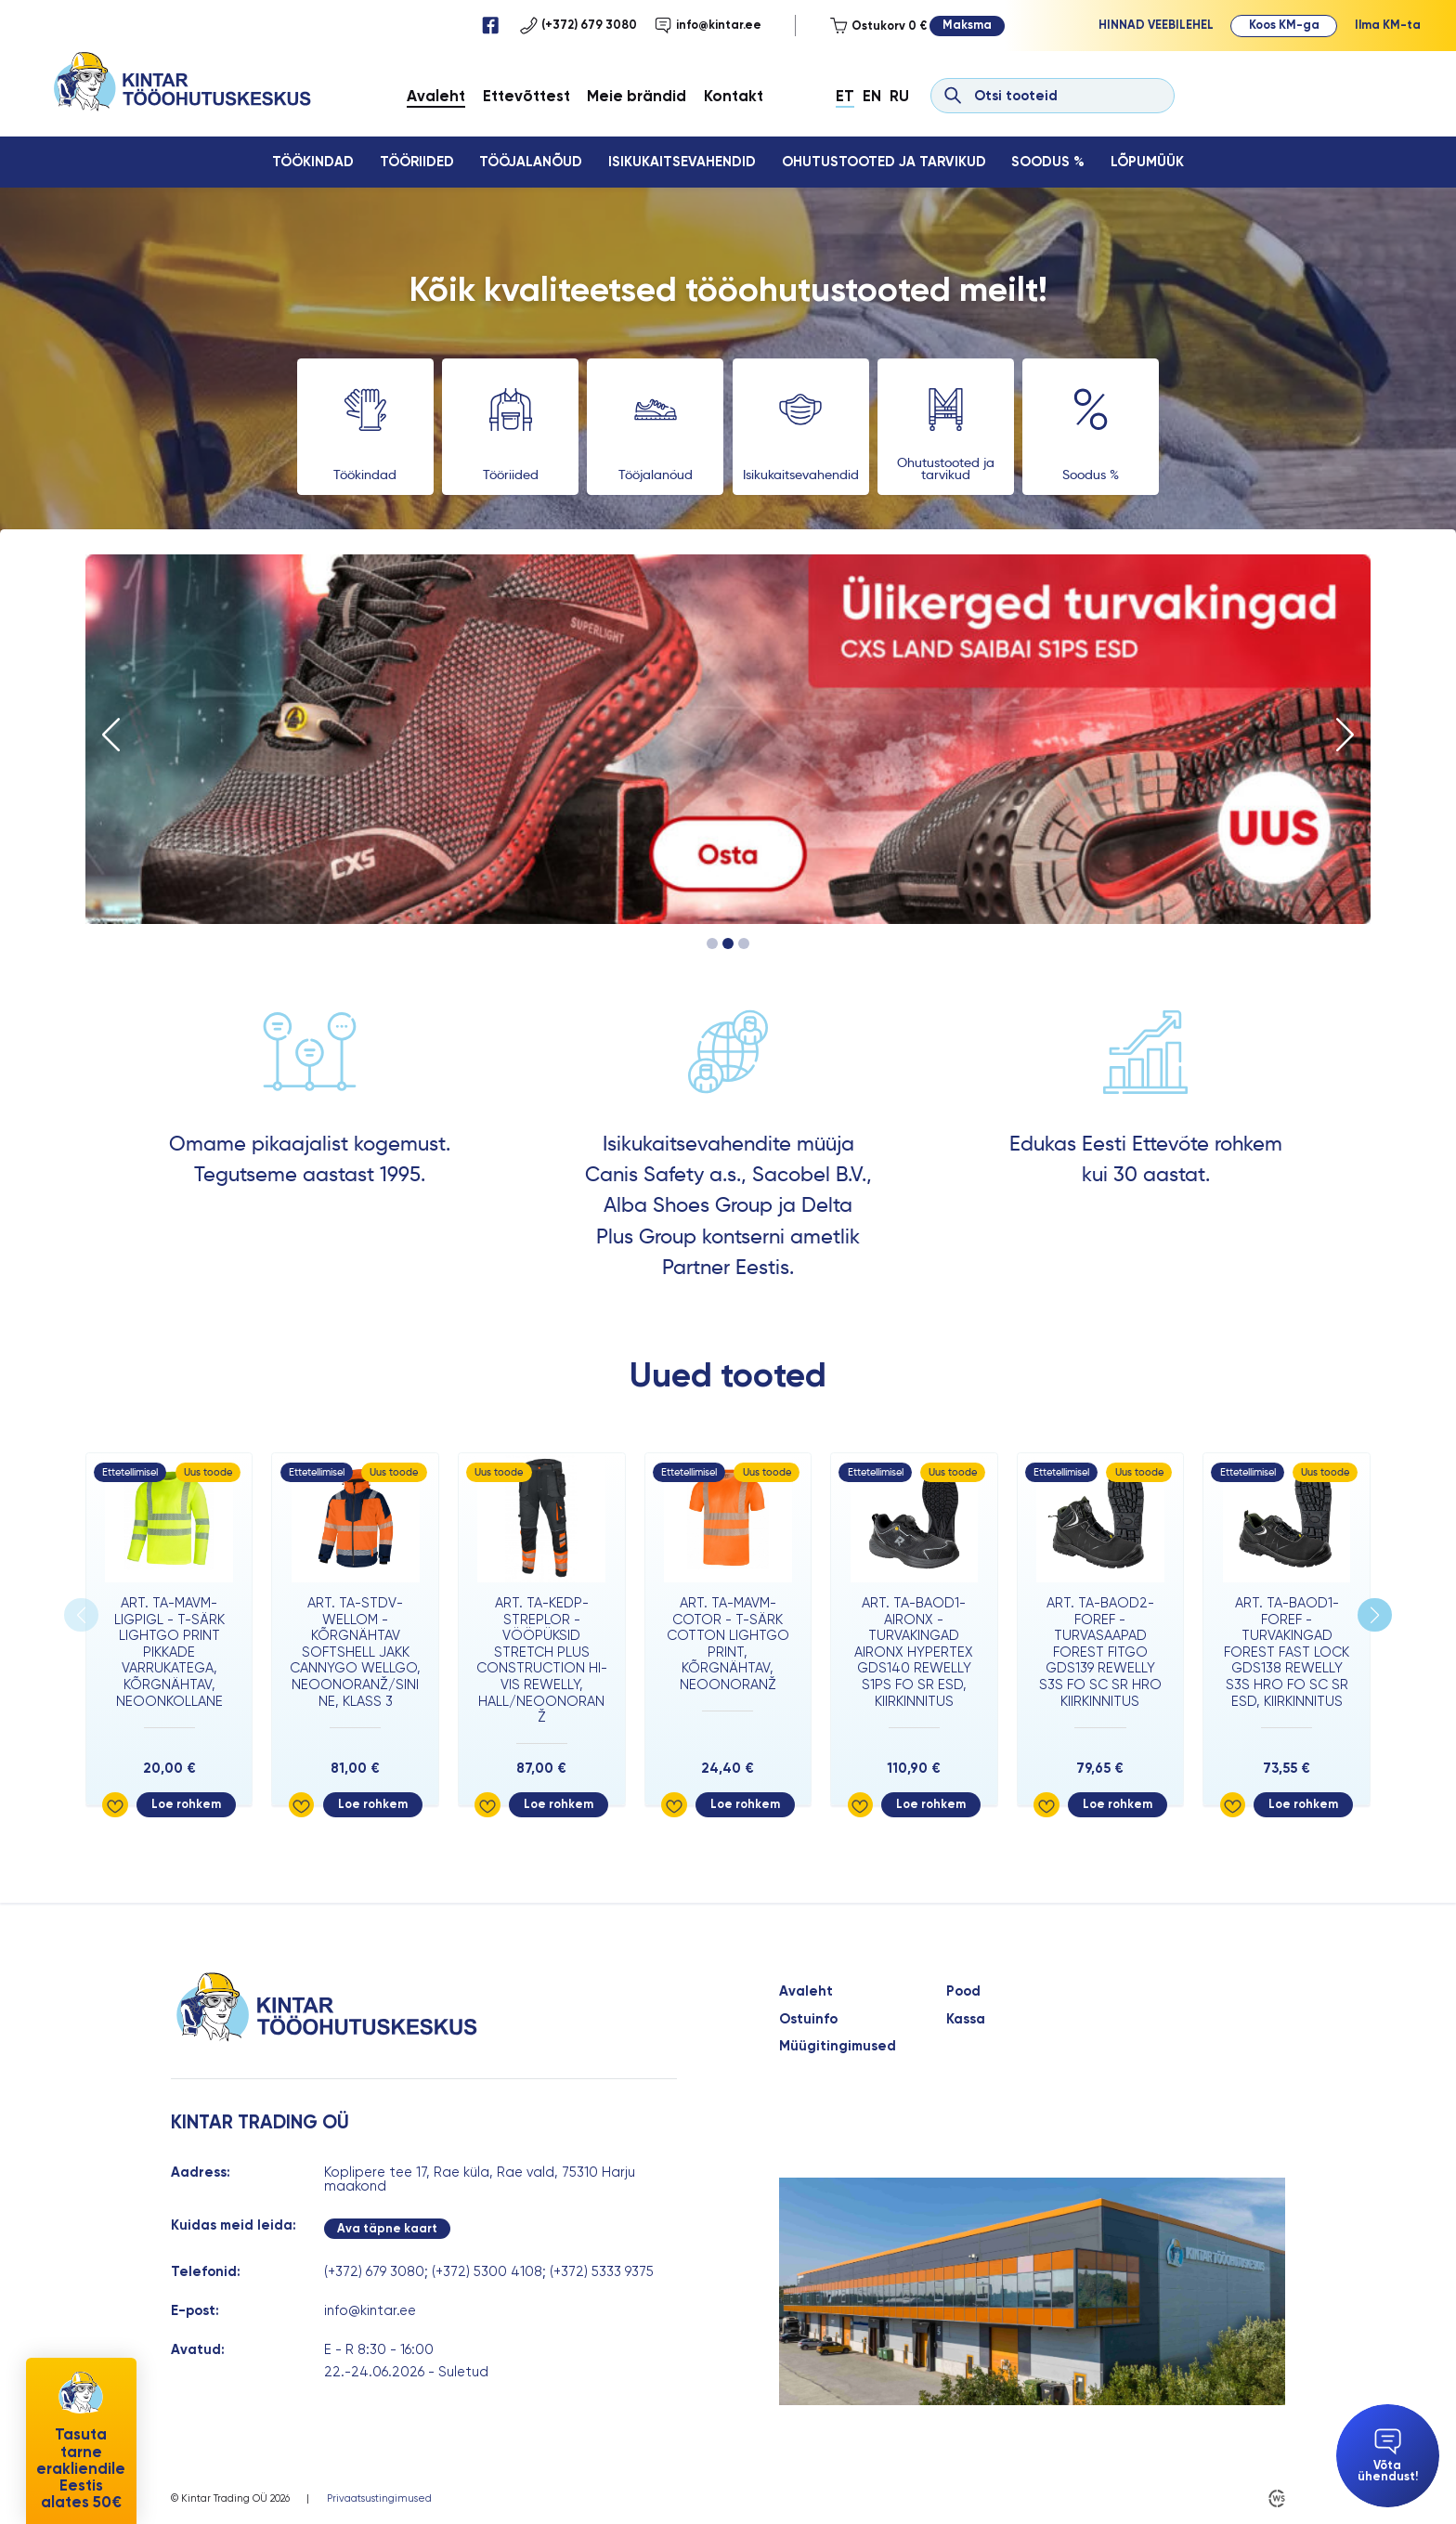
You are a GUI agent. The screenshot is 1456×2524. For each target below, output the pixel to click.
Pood (963, 1991)
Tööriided (417, 161)
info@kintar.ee (708, 25)
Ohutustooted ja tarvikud (884, 161)
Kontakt (733, 95)
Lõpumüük (1147, 161)
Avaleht (436, 95)
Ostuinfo (808, 2019)
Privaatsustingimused (379, 2498)
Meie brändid (636, 95)
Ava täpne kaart (387, 2228)
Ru (899, 95)
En (872, 95)
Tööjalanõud (530, 161)
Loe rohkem (186, 1804)
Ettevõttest (526, 95)
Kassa (965, 2019)
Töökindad (313, 161)
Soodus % (1048, 161)
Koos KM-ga (1284, 25)
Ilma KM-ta (1388, 25)
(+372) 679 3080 (578, 25)
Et (845, 95)
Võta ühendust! (1388, 2456)
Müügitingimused (837, 2046)
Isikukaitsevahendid (682, 161)
